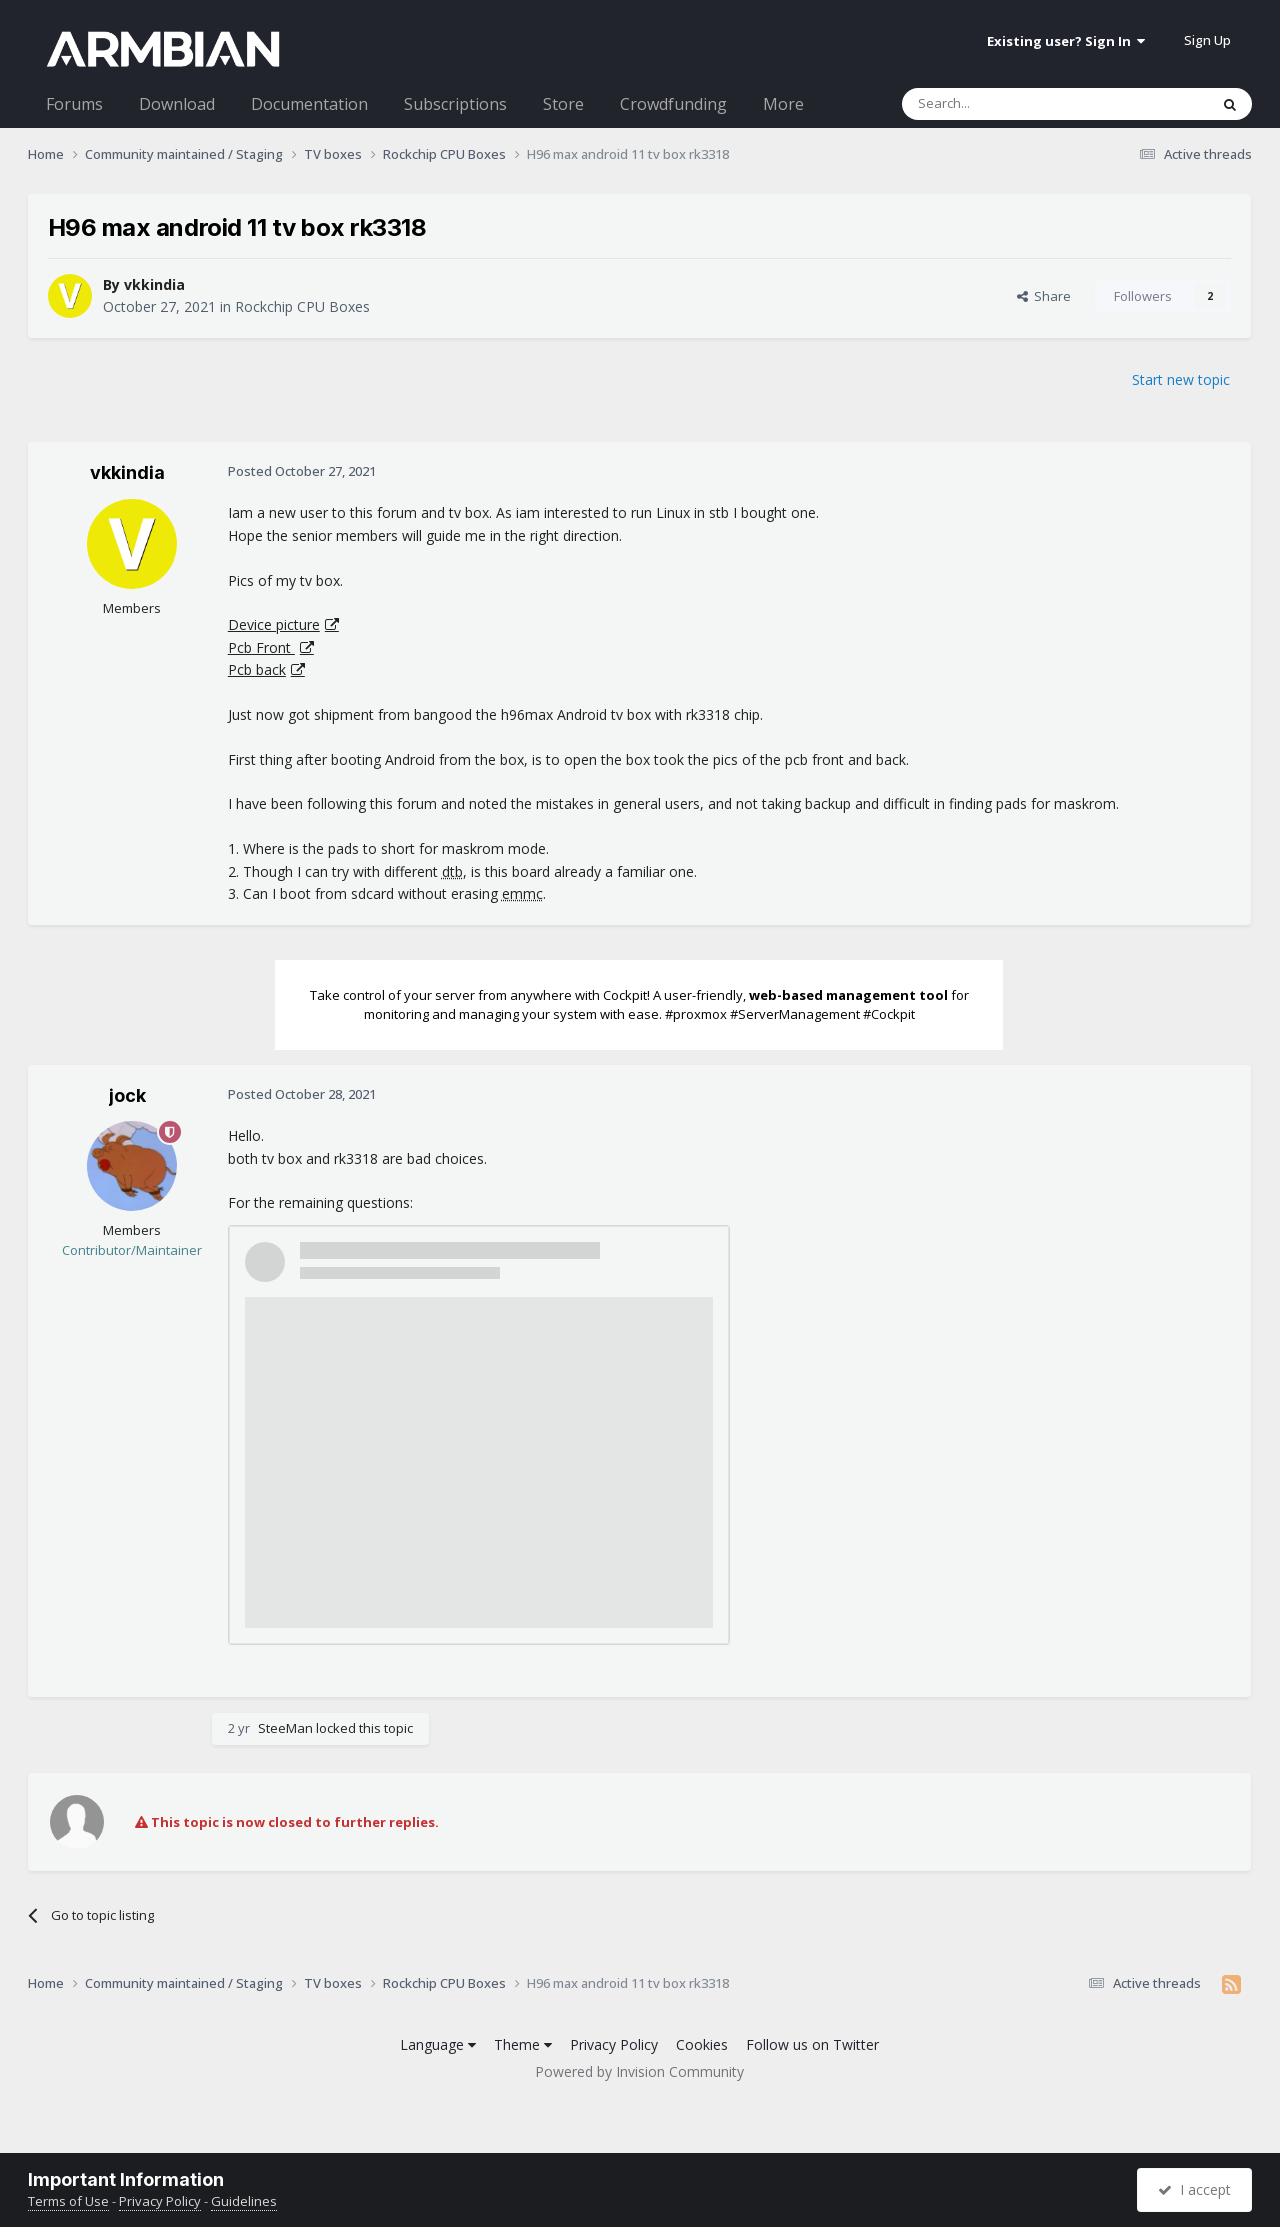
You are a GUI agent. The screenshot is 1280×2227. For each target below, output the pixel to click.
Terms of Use (68, 2201)
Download (177, 104)
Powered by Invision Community (639, 2071)
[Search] (1006, 104)
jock (127, 1095)
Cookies (702, 2044)
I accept (1194, 2189)
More (783, 104)
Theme (523, 2044)
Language (438, 2044)
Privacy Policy (614, 2044)
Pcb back (257, 669)
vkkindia (154, 284)
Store (563, 104)
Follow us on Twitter (812, 2044)
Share (1044, 296)
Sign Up (1207, 40)
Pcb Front (261, 647)
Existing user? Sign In (1066, 41)
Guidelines (244, 2201)
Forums (74, 104)
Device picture (274, 624)
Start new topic (1181, 379)
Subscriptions (455, 104)
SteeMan (285, 1728)
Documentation (309, 104)
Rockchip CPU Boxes (302, 306)
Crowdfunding (673, 104)
